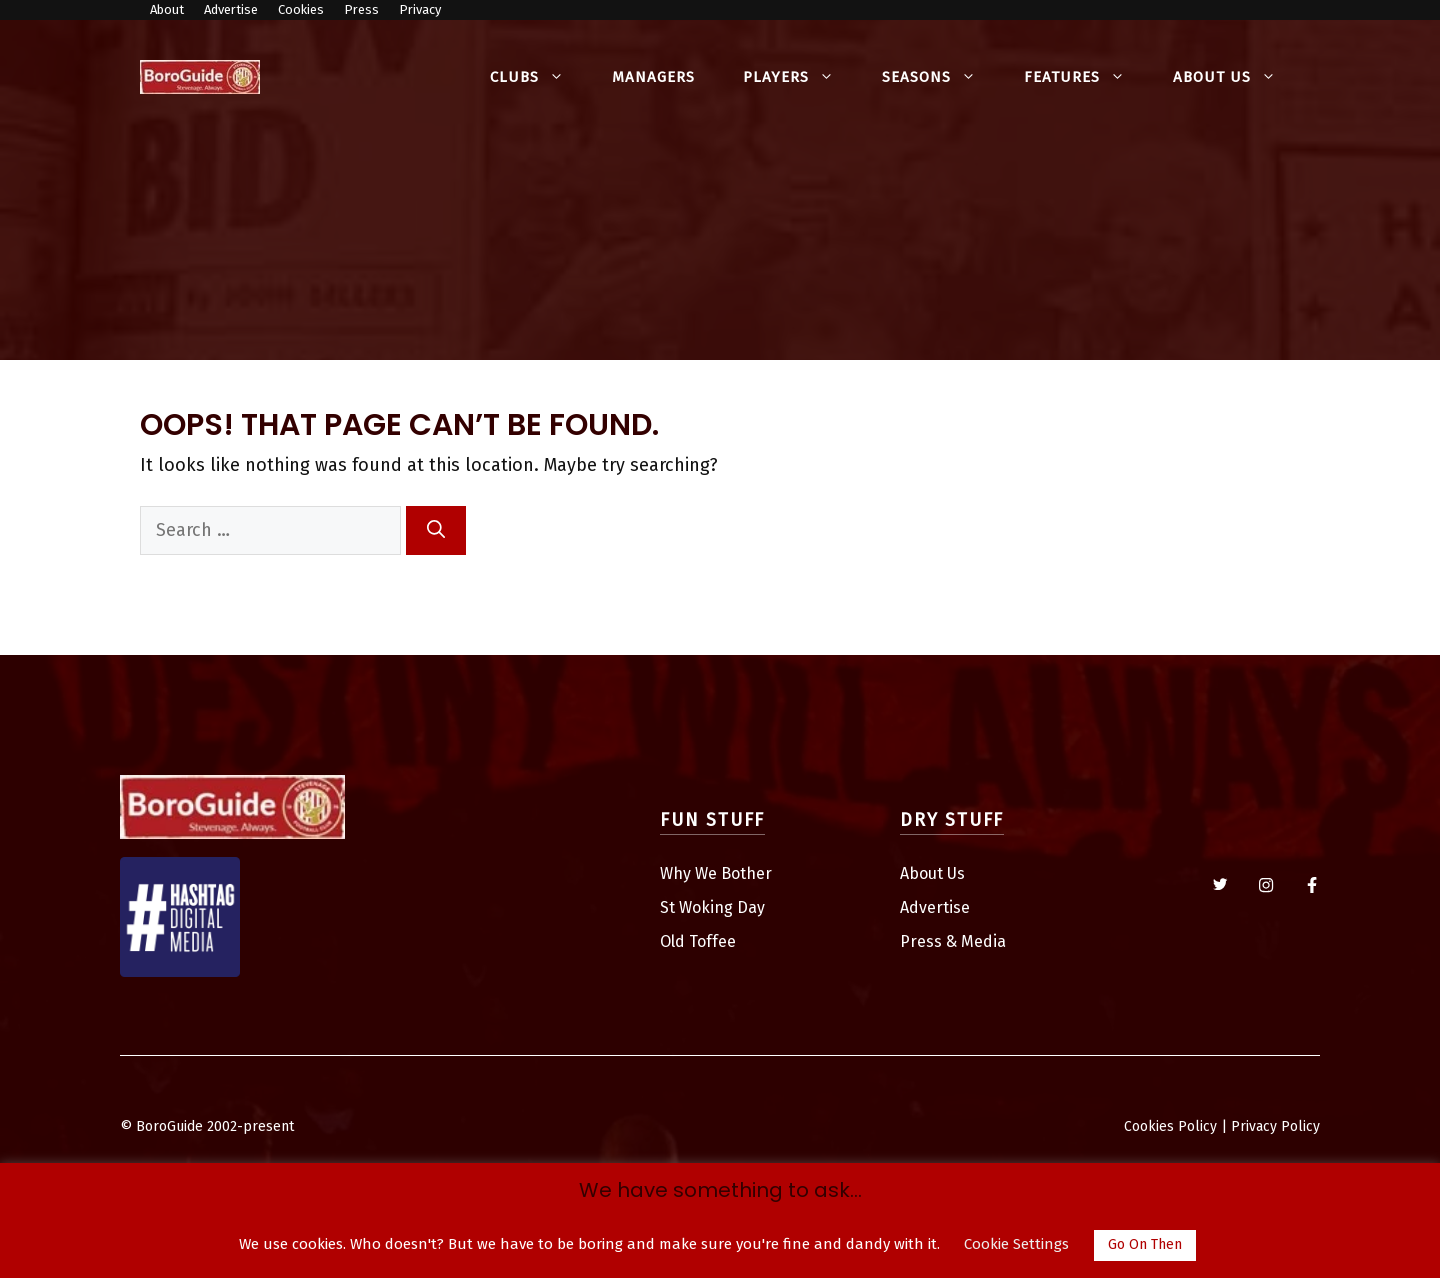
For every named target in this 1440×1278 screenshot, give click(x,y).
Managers (653, 77)
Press (361, 9)
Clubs (539, 77)
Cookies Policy (1170, 1126)
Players (800, 77)
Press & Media (953, 941)
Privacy (420, 9)
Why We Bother (716, 873)
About (167, 9)
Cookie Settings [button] (1016, 1244)
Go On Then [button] (1145, 1244)
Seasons (941, 77)
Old (674, 941)
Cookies (301, 9)
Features (1086, 77)
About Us (1236, 77)
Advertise (231, 9)
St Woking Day (712, 907)
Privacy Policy (1275, 1126)
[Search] (436, 530)
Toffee (712, 941)
